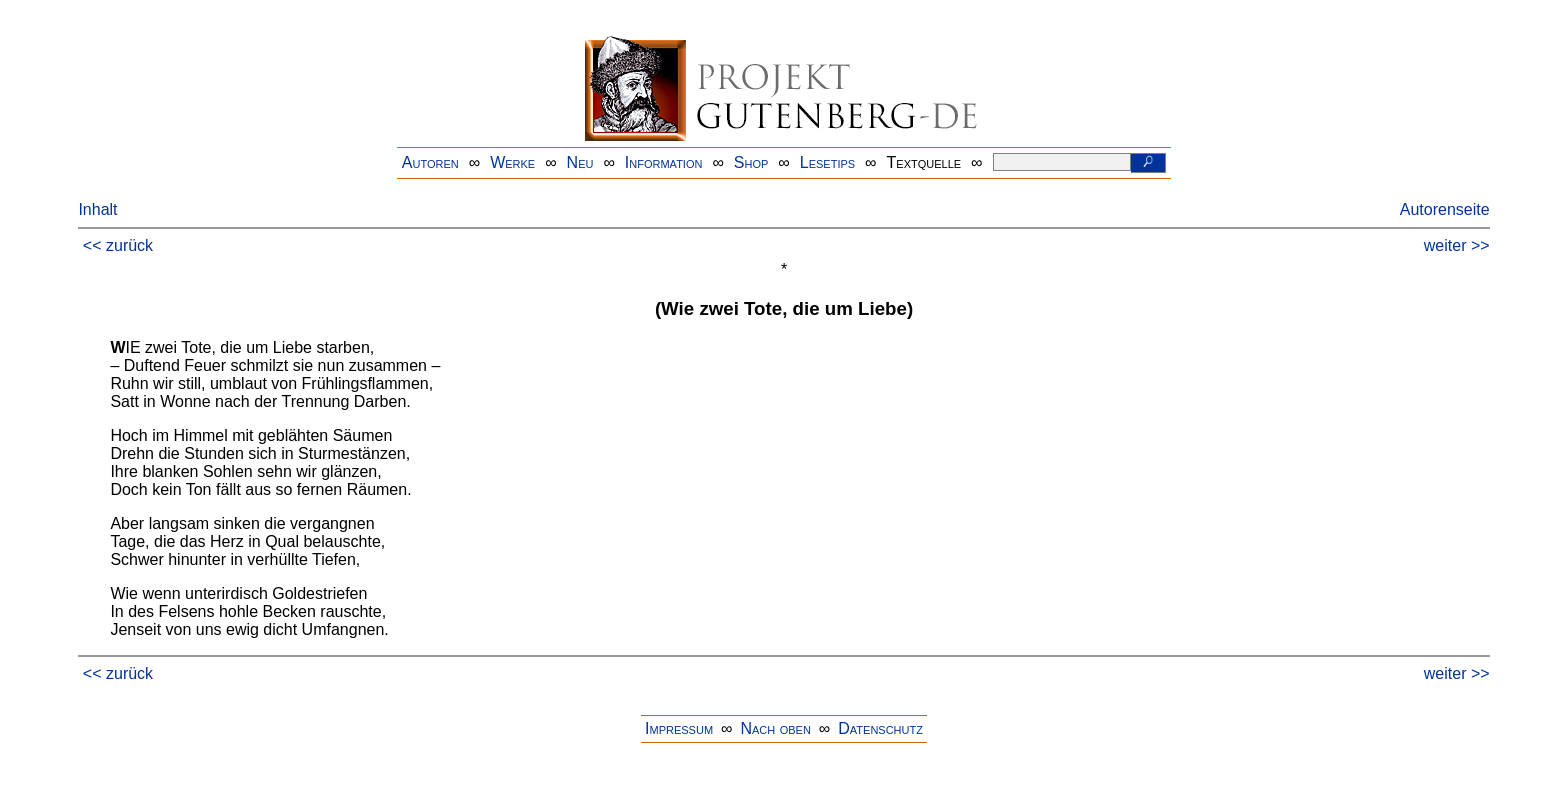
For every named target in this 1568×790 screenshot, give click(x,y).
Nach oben (775, 728)
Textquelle (924, 162)
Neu (580, 162)
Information (664, 162)
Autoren (430, 162)
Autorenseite (1445, 209)
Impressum (679, 728)
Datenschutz (880, 728)
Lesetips (827, 162)
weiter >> (1457, 245)
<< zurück (118, 245)
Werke (512, 162)
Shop (751, 162)
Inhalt (97, 209)
